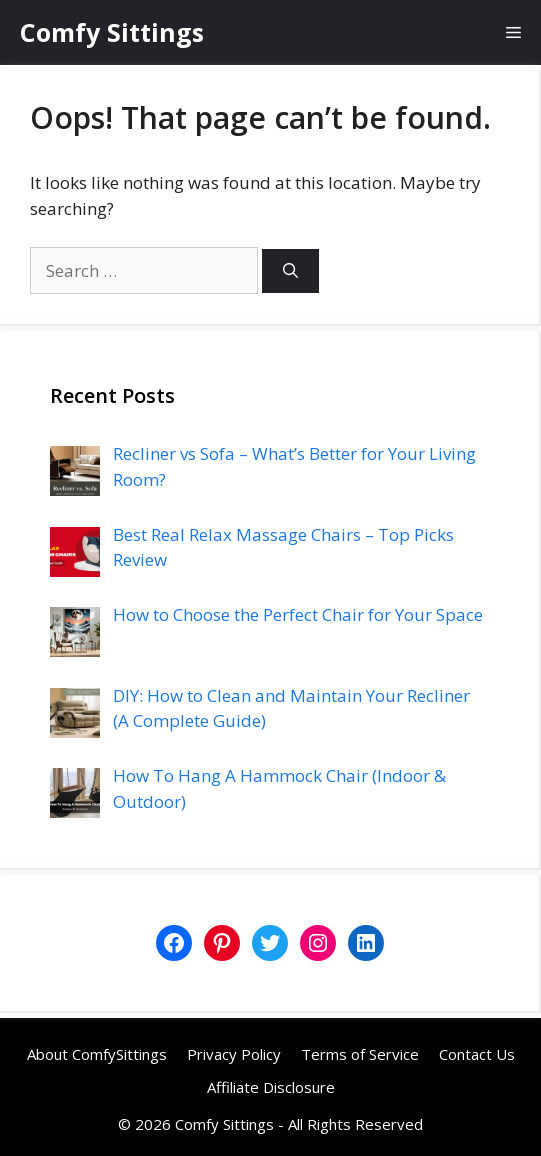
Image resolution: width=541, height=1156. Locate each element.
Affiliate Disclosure (271, 1087)
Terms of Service (360, 1054)
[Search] (290, 271)
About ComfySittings (97, 1054)
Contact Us (477, 1054)
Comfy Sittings (112, 32)
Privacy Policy (234, 1054)
